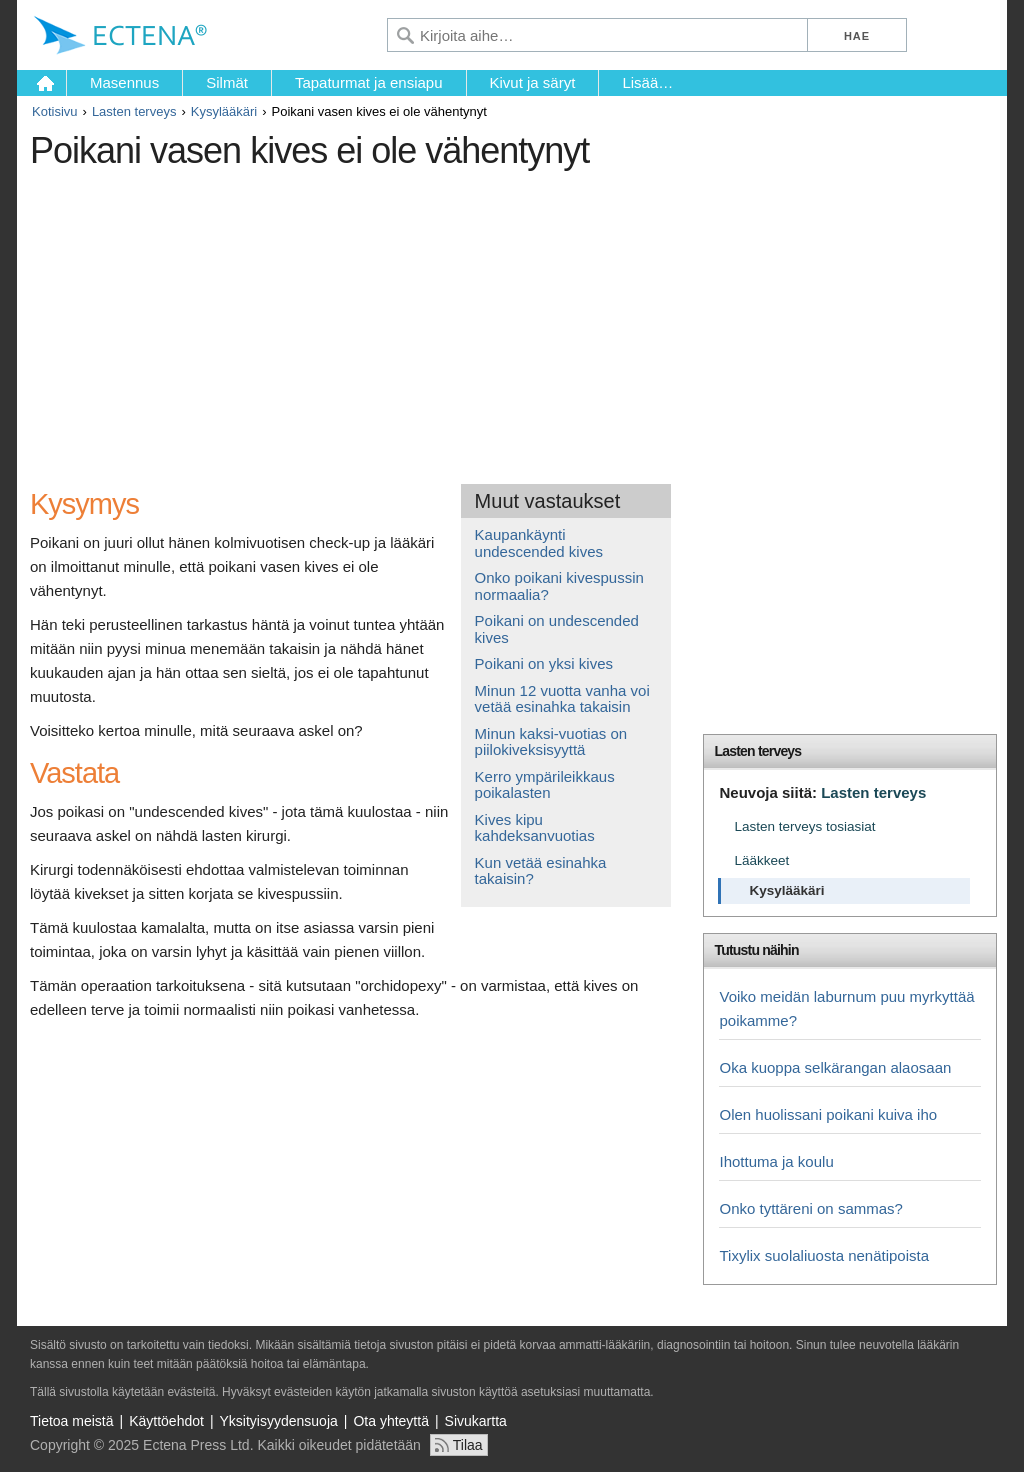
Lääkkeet (761, 860)
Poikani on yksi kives (544, 663)
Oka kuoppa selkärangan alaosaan (835, 1067)
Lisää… (647, 82)
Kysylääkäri (224, 111)
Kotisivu (55, 111)
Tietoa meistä (72, 1421)
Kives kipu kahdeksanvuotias (535, 828)
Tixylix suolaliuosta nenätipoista (824, 1255)
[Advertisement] (395, 319)
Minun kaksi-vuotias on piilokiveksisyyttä (551, 742)
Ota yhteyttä (390, 1421)
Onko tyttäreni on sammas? (810, 1208)
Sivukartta (476, 1421)
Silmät (227, 82)
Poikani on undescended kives (557, 629)
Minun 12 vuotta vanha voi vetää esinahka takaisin (562, 699)
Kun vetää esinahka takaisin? (541, 871)
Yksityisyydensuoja (279, 1421)
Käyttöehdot (166, 1421)
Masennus (124, 82)
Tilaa (468, 1445)
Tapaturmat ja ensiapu (369, 82)
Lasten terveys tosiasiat (804, 826)
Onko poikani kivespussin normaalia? (559, 586)
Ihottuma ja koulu (776, 1161)
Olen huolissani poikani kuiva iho (828, 1114)
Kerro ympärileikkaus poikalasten (545, 785)
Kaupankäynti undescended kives (539, 543)
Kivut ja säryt (533, 82)
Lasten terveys (134, 111)
